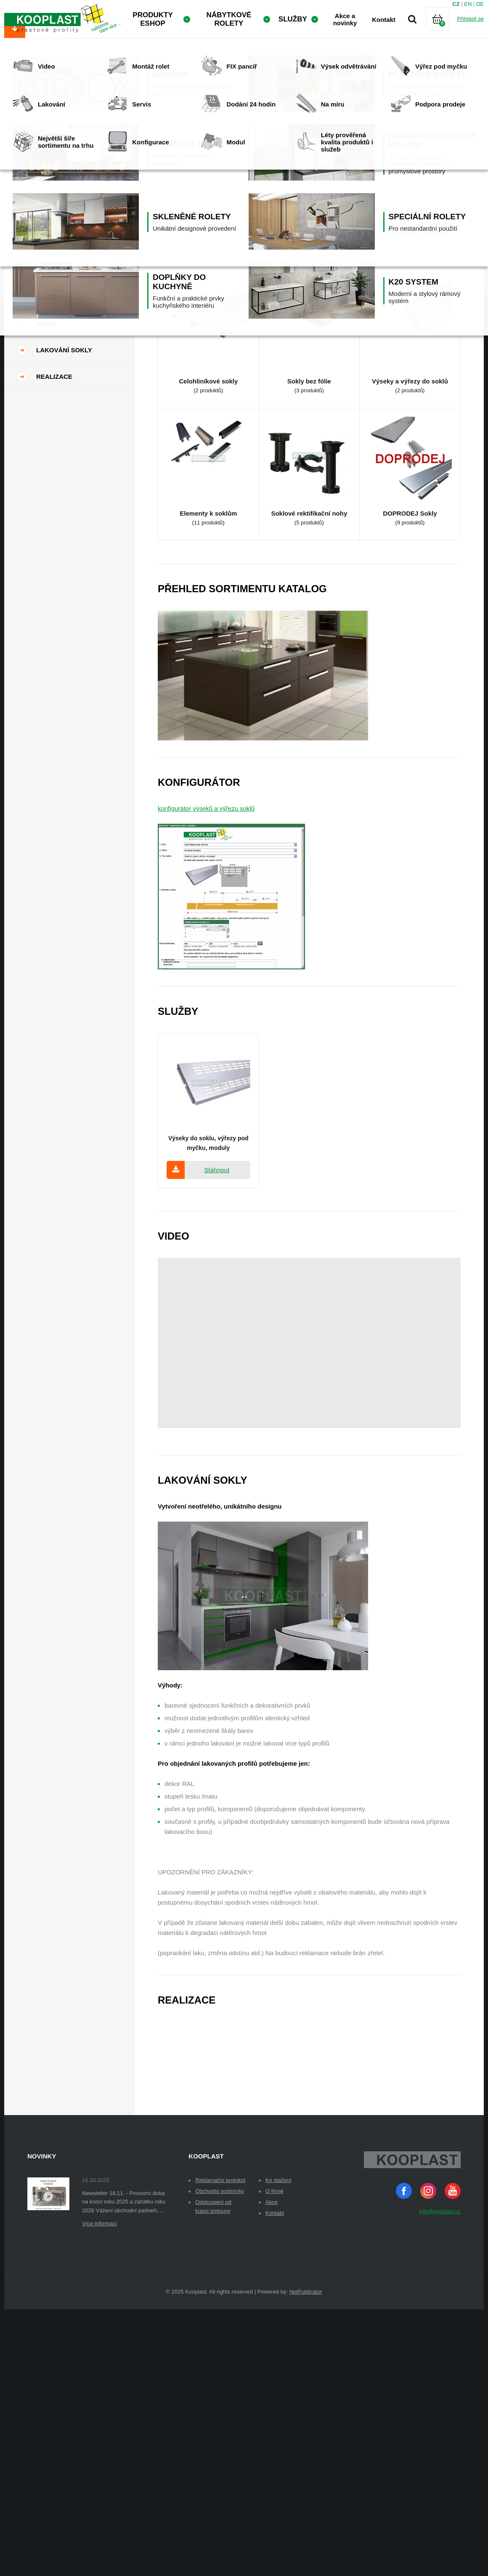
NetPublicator (305, 2346)
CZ (455, 4)
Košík (444, 29)
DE (480, 4)
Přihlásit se (470, 19)
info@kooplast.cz (440, 2266)
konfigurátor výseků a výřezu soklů (206, 863)
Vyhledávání (412, 19)
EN (468, 4)
